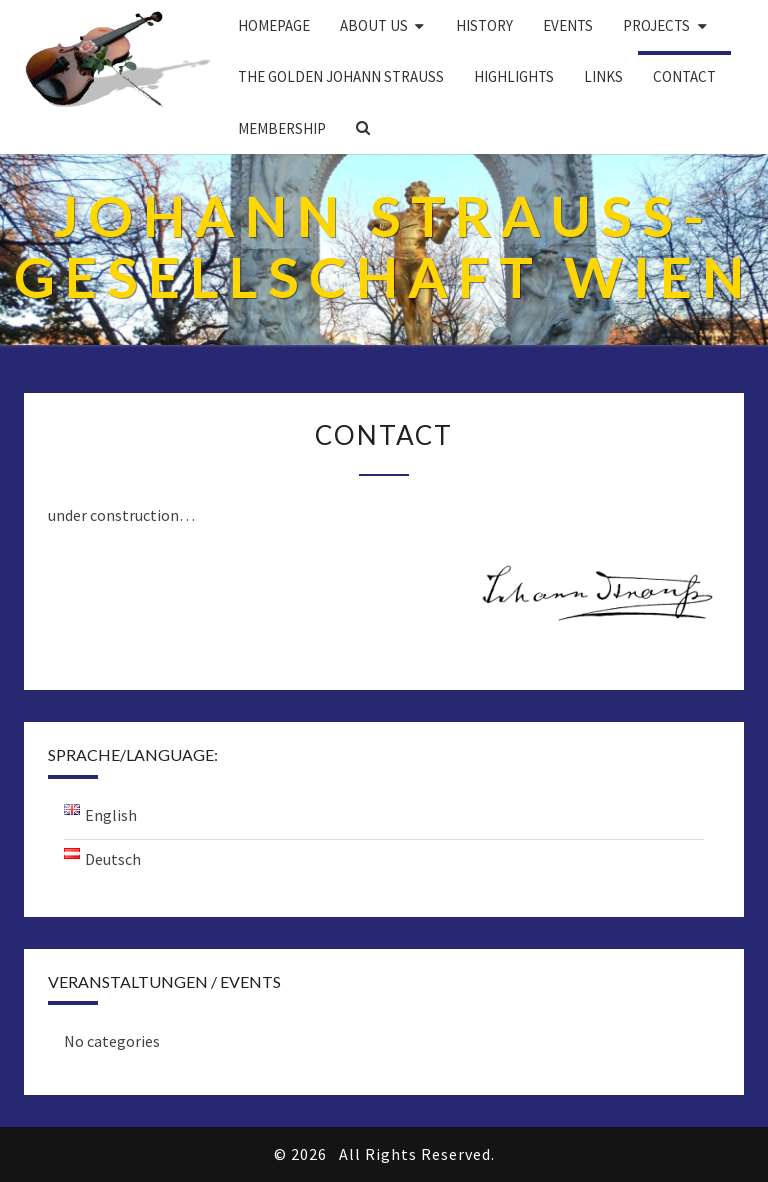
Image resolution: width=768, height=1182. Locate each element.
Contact (684, 76)
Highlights (514, 76)
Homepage (274, 25)
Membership (282, 128)
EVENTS (568, 25)
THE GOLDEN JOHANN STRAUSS (341, 76)
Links (603, 76)
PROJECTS (656, 25)
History (484, 25)
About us (374, 25)
